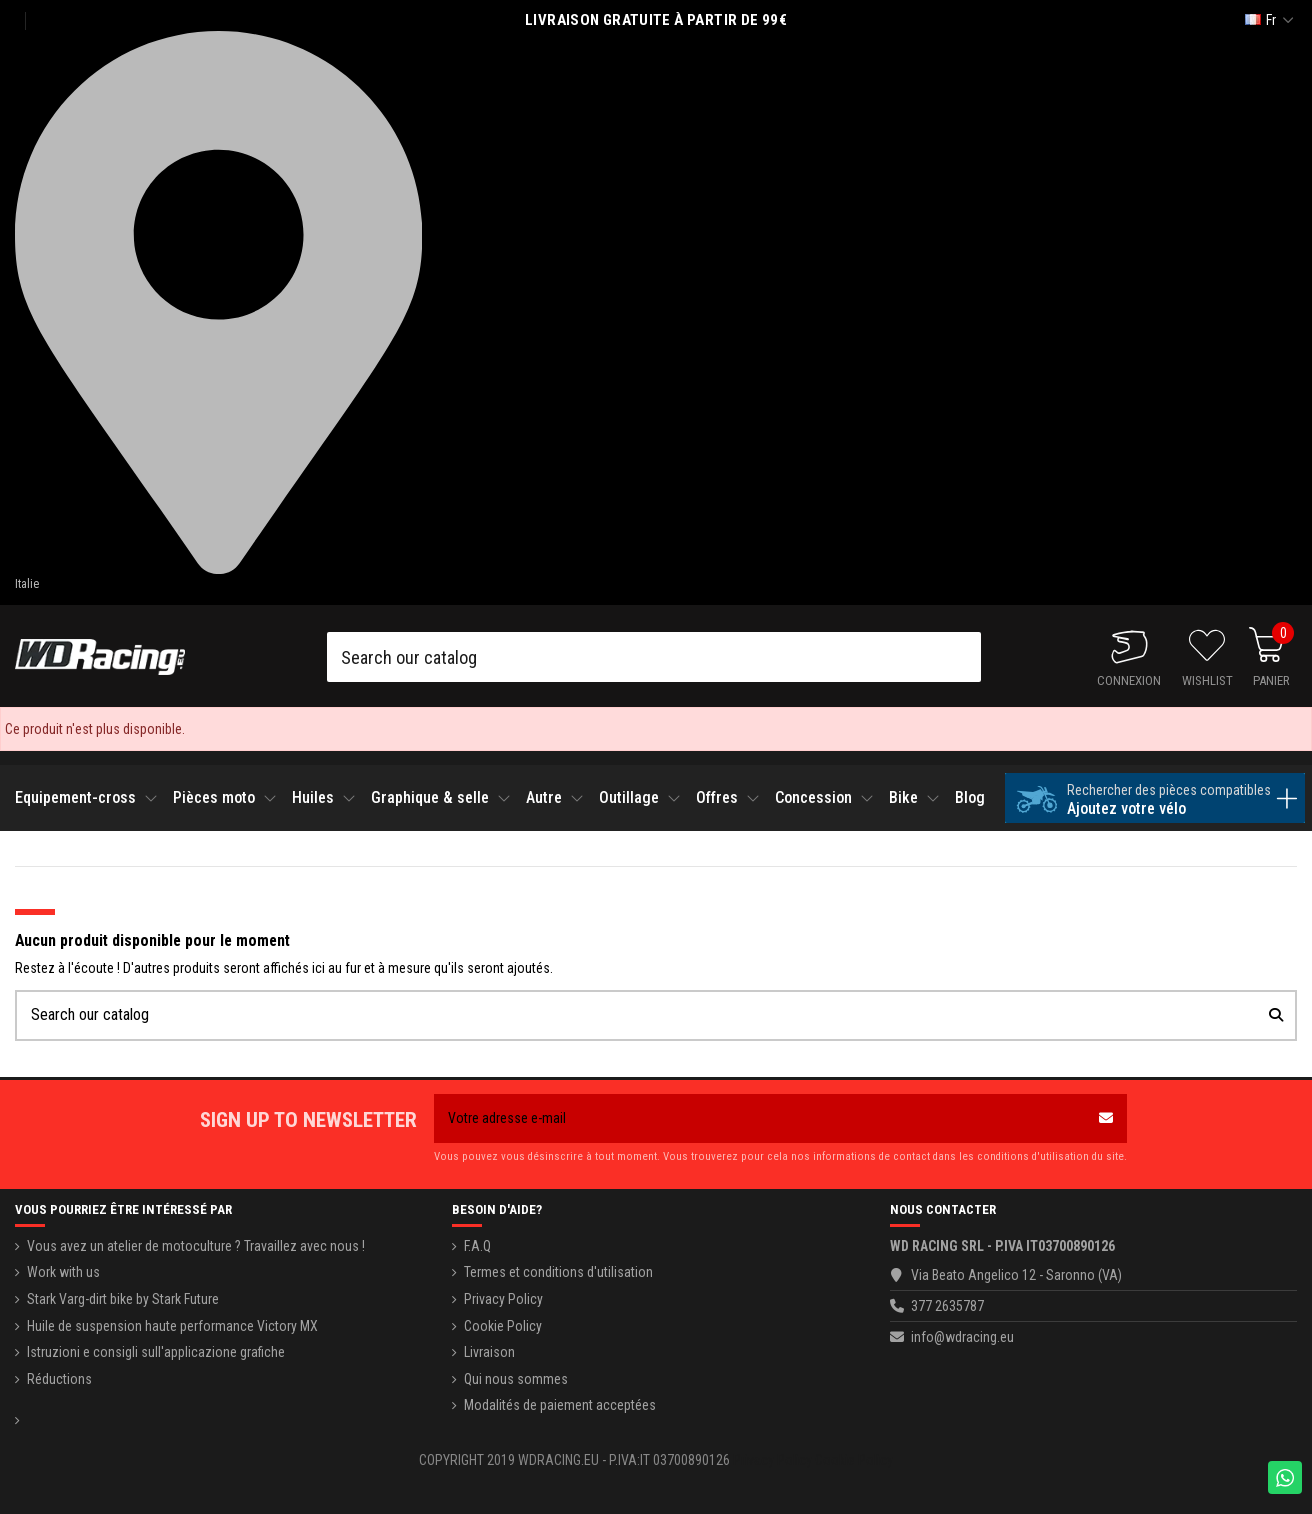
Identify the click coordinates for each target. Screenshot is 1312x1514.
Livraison (489, 1352)
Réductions (59, 1379)
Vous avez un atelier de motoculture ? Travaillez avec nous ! (196, 1246)
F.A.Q (477, 1246)
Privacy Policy (503, 1299)
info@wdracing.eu (962, 1337)
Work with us (63, 1272)
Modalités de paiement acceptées (560, 1405)
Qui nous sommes (516, 1379)
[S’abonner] (1106, 1118)
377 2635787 (947, 1306)
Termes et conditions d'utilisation (558, 1272)
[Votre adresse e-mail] (759, 1118)
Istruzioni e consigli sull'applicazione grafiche (156, 1352)
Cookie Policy (503, 1326)
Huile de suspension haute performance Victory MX (172, 1326)
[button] (89, 798)
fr (1271, 20)
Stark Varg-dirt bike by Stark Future (123, 1299)
